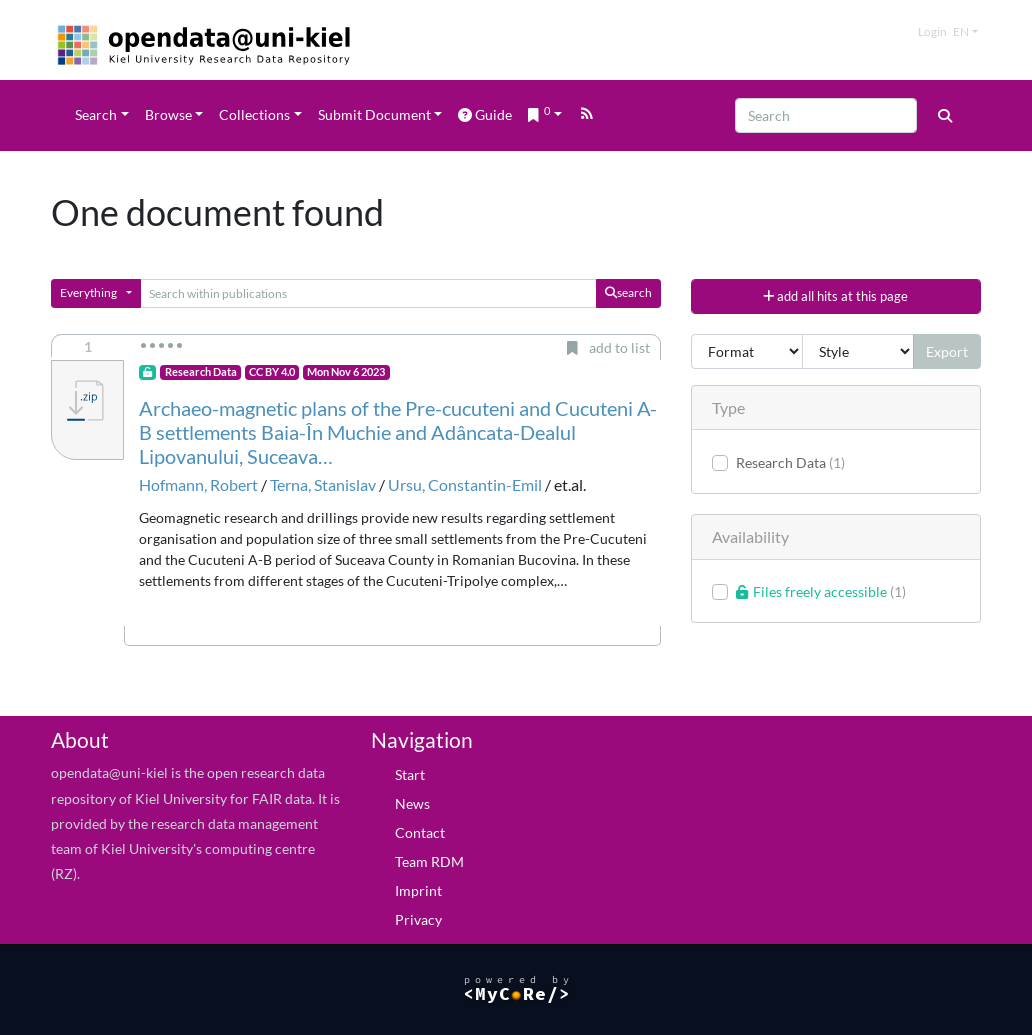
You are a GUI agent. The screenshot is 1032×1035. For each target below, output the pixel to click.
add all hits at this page (835, 296)
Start (410, 774)
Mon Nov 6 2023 (346, 372)
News (412, 803)
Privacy (418, 919)
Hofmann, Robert (198, 484)
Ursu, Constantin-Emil (465, 484)
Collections (254, 114)
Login (932, 31)
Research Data (201, 372)
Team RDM (429, 861)
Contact (420, 832)
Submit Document (374, 114)
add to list (608, 347)
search (628, 292)
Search (96, 114)
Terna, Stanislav (323, 484)
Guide (485, 114)
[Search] (826, 115)
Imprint (418, 890)
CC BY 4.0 (272, 372)
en (961, 31)
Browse (168, 114)
